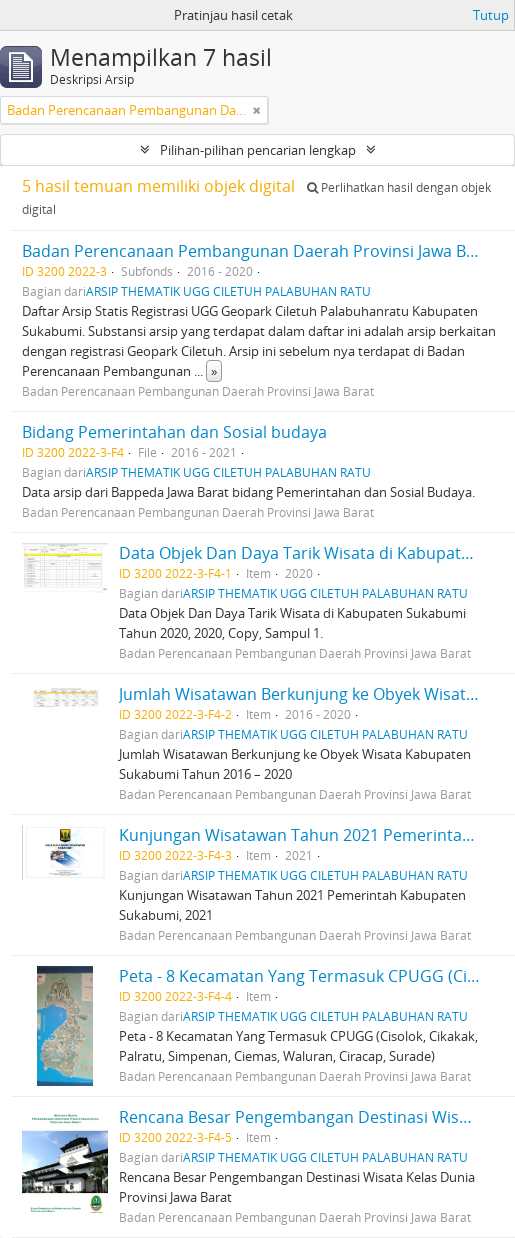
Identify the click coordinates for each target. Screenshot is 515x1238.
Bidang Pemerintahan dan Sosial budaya (174, 432)
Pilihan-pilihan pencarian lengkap (258, 150)
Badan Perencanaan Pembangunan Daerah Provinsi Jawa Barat (259, 251)
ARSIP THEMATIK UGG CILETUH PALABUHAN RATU (228, 291)
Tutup (491, 15)
